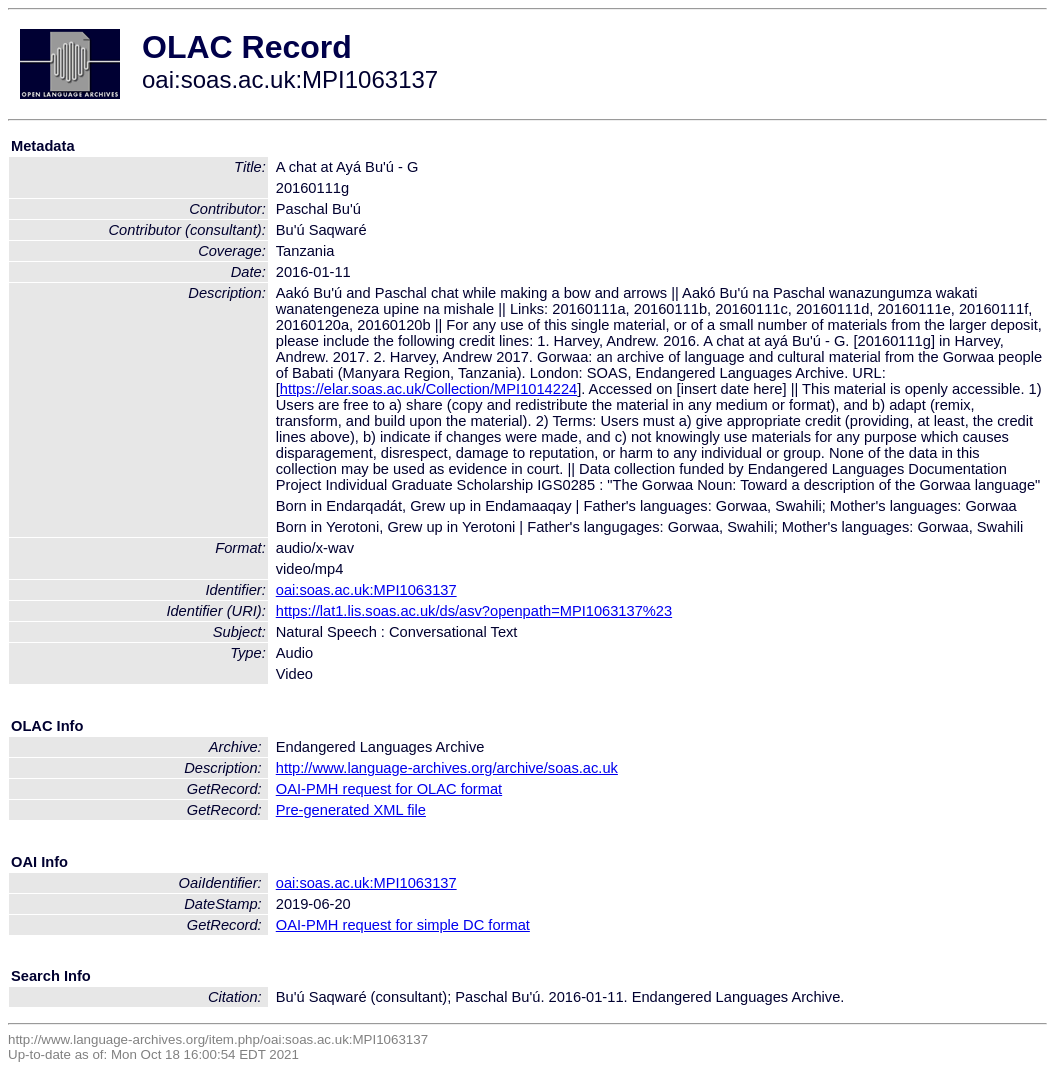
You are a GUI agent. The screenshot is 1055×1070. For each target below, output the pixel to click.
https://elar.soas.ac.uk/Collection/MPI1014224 (428, 389)
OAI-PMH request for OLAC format (389, 789)
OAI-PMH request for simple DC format (403, 925)
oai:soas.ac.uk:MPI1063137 (366, 590)
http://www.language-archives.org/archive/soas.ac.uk (447, 768)
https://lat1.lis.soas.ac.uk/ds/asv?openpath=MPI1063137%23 (474, 611)
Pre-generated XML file (351, 810)
